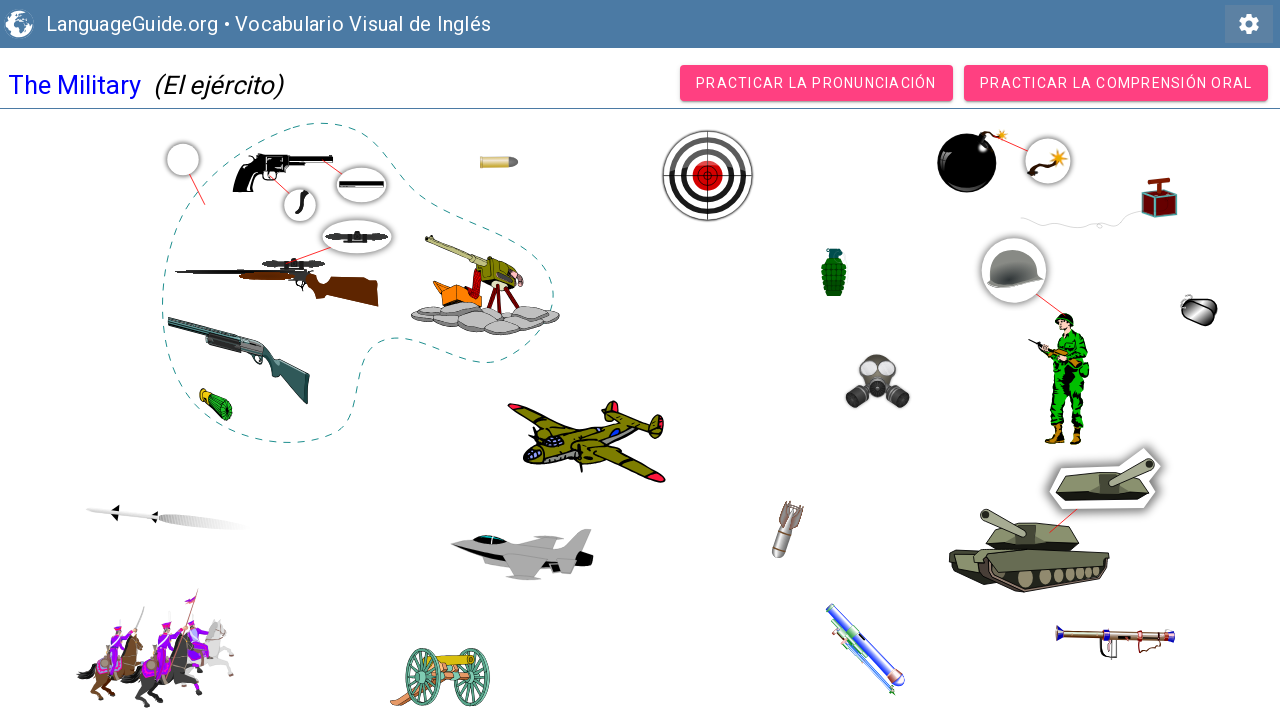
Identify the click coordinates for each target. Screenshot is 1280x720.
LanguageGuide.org (132, 24)
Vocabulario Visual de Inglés (363, 24)
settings (1249, 24)
